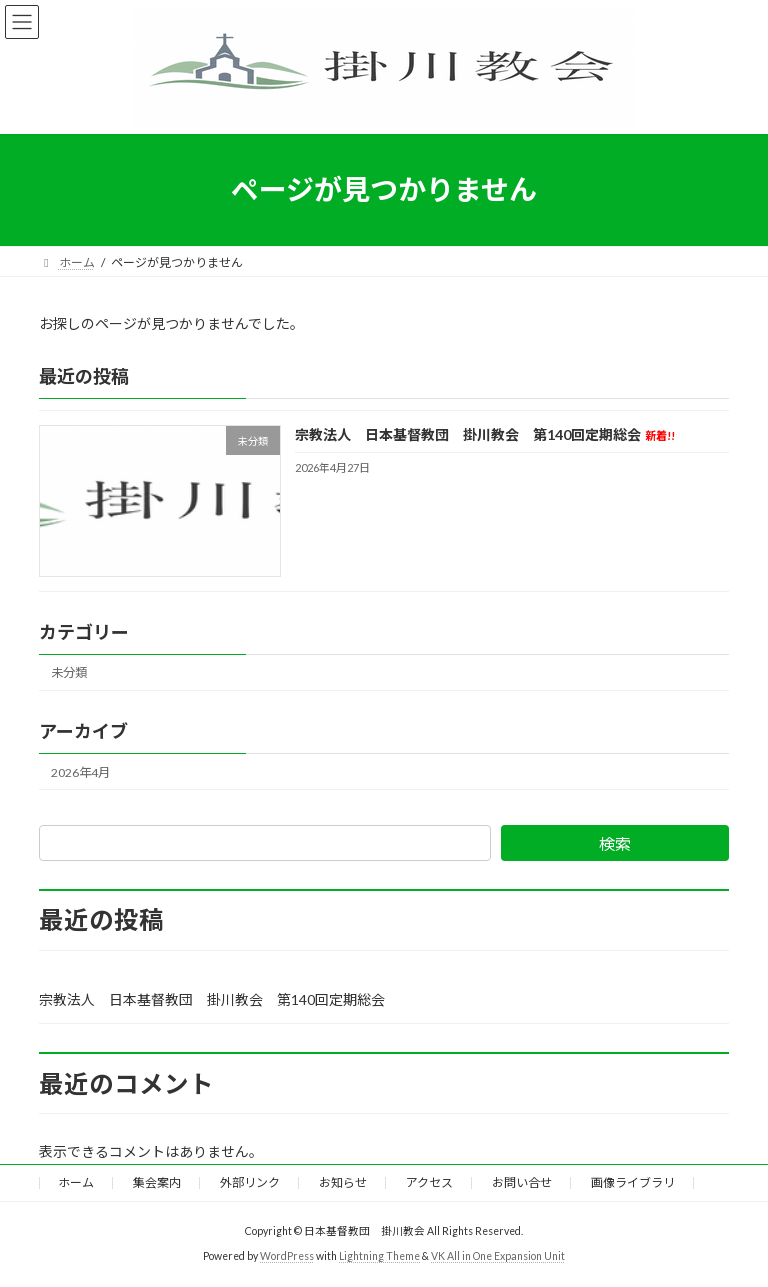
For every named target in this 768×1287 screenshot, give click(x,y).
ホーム (76, 1182)
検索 (615, 843)
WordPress (287, 1256)
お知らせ (343, 1182)
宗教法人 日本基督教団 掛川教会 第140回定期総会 (485, 434)
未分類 (69, 672)
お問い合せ (522, 1182)
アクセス (429, 1182)
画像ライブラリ (633, 1182)
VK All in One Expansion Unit (498, 1256)
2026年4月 (80, 771)
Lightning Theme (379, 1256)
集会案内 (157, 1182)
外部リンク (250, 1182)
